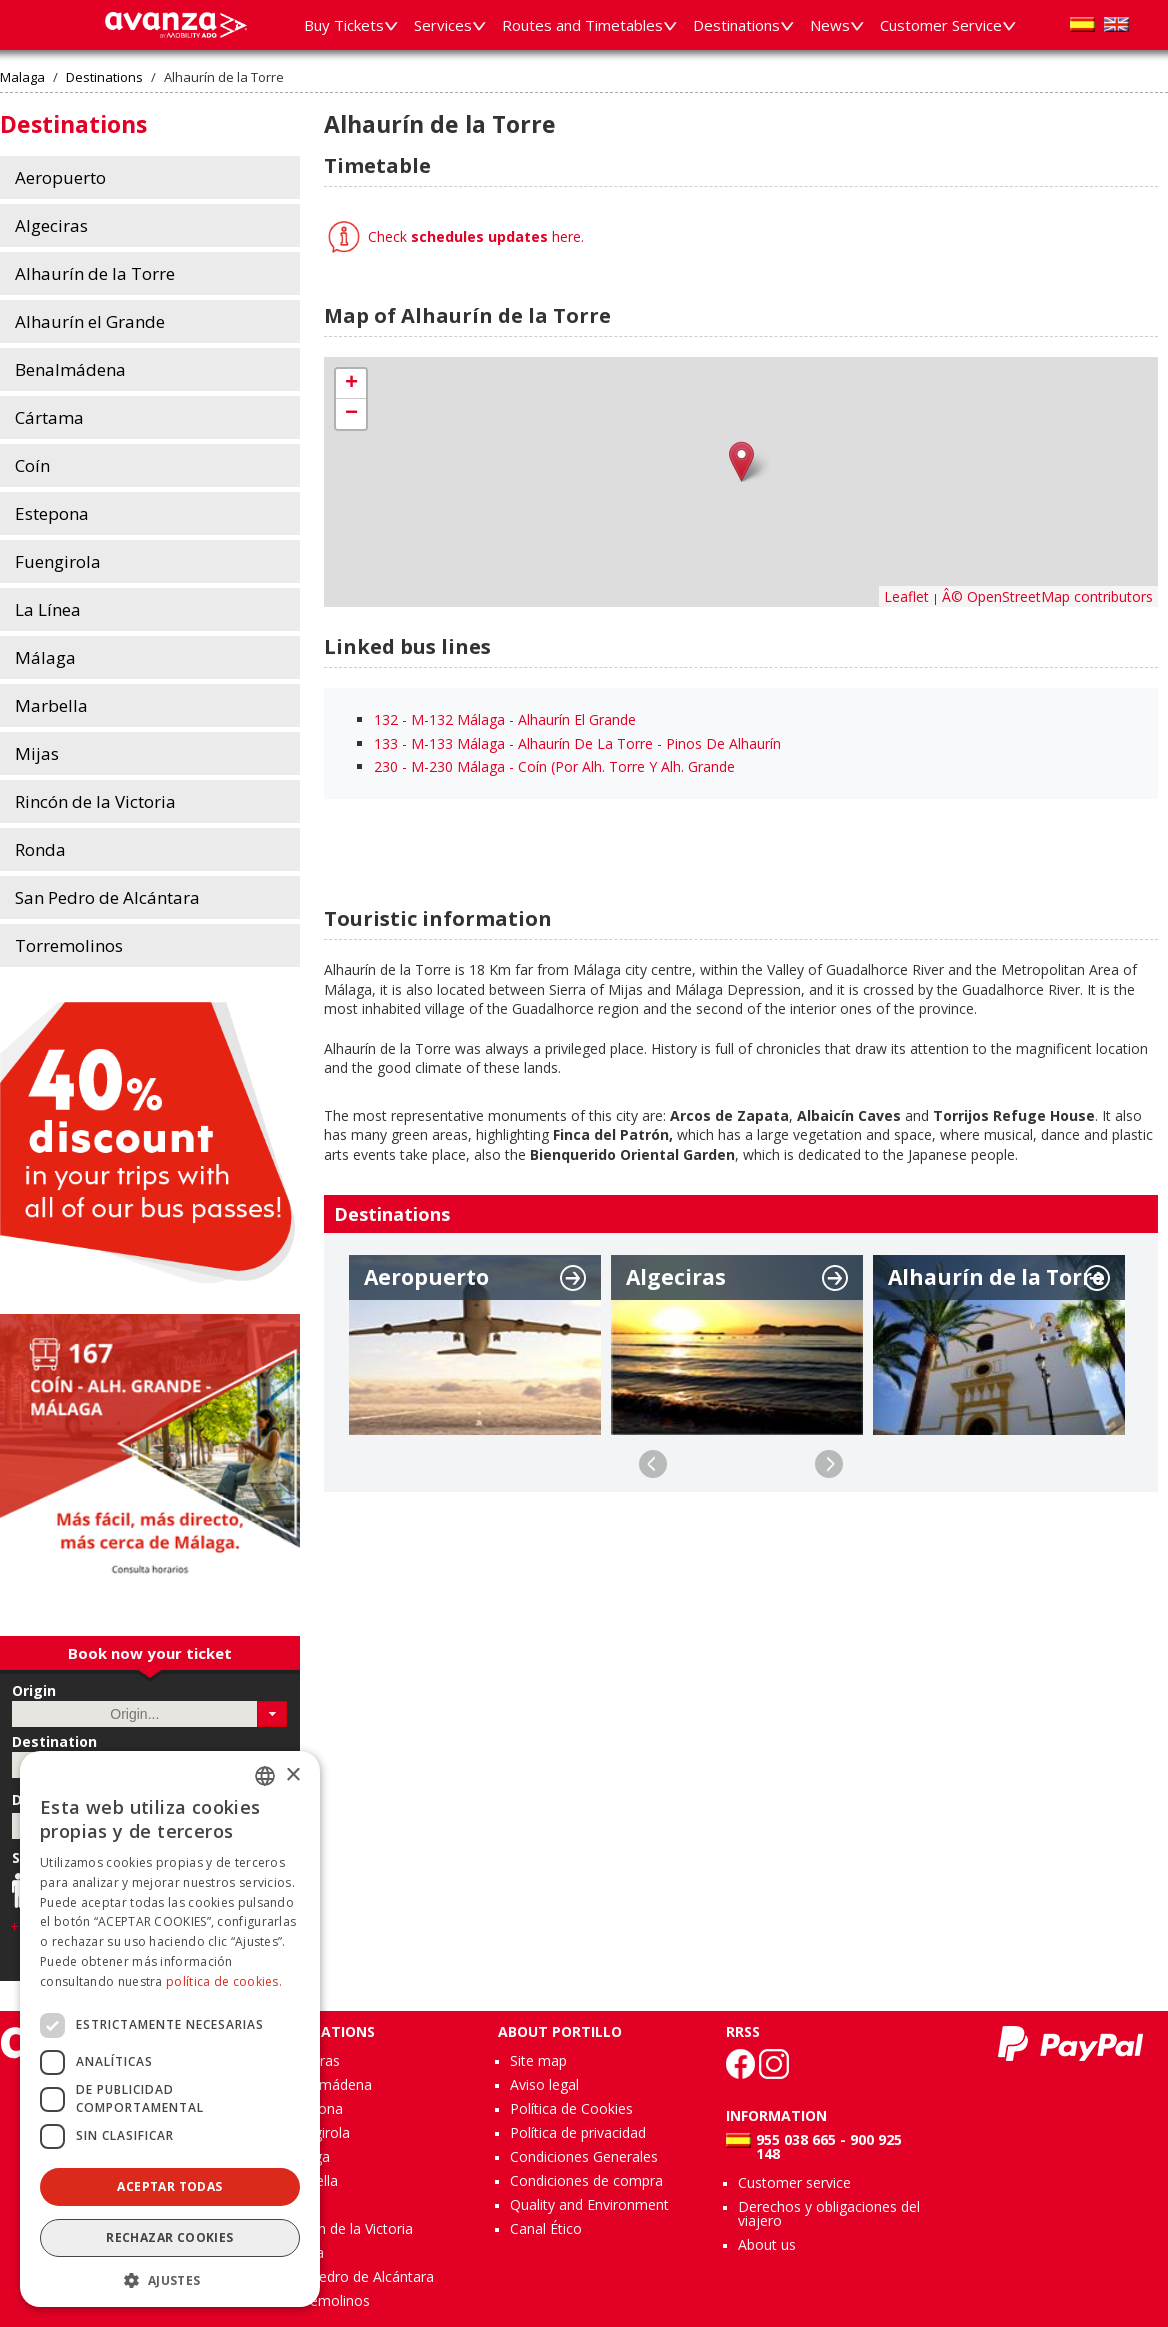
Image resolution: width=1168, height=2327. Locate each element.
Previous (653, 1464)
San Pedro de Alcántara (358, 2276)
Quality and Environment (589, 2204)
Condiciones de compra (586, 2180)
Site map (538, 2060)
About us (767, 2244)
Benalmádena (327, 2084)
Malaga (22, 77)
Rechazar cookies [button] (169, 2237)
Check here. (474, 236)
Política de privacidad (578, 2132)
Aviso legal (544, 2084)
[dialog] (170, 2029)
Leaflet (906, 596)
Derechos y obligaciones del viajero (829, 2213)
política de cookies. (224, 1981)
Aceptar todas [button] (169, 2186)
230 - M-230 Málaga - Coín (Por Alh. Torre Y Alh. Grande (554, 766)
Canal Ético (546, 2228)
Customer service (794, 2182)
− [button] (351, 414)
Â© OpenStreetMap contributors (1047, 596)
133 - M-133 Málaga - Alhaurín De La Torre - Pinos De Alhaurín (577, 743)
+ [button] (351, 384)
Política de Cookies (571, 2108)
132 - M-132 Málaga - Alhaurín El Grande (505, 719)
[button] (272, 1714)
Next (829, 1464)
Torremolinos (326, 2300)
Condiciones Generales (584, 2156)
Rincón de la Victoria (347, 2228)
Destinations (104, 77)
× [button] (292, 1775)
